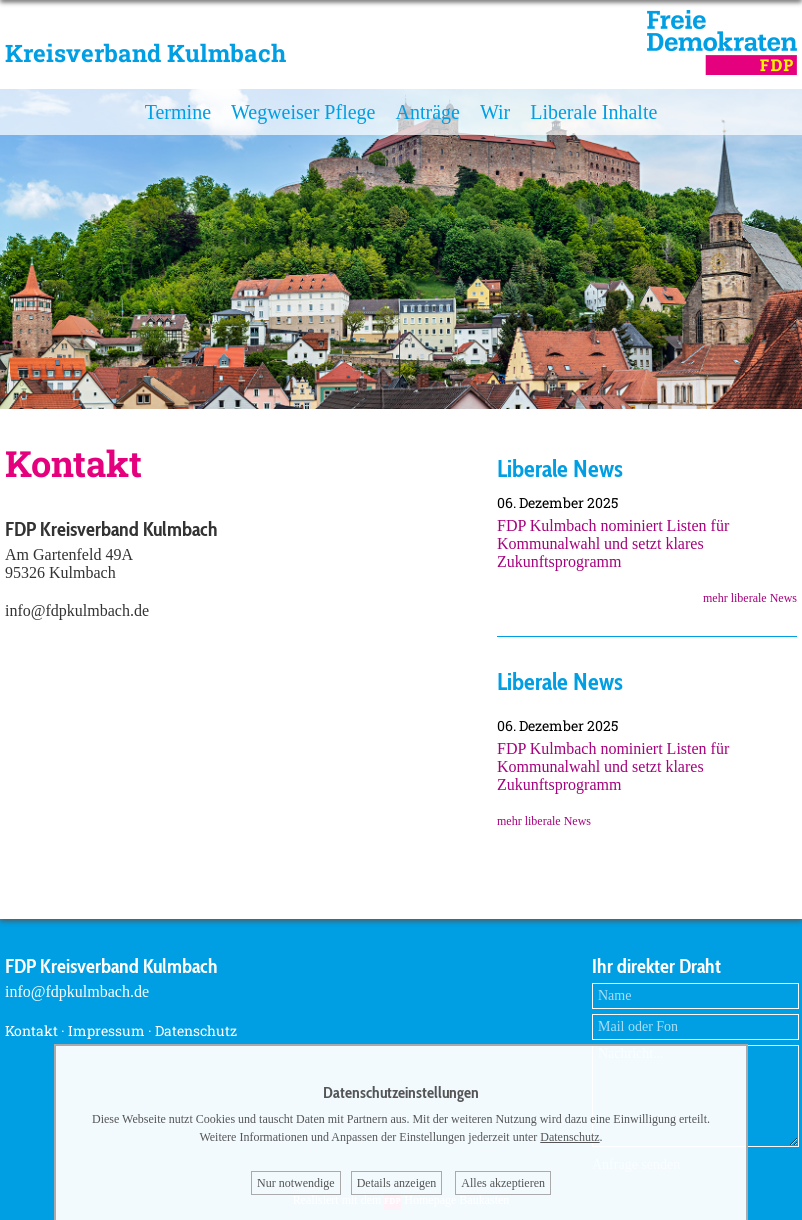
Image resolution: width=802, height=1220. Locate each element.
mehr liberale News (750, 598)
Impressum (106, 1030)
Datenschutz (196, 1030)
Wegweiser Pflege (303, 112)
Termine (178, 112)
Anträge (427, 112)
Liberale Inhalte (593, 112)
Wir (495, 112)
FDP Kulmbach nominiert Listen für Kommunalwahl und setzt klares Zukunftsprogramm (613, 543)
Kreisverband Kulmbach (145, 53)
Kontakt (31, 1030)
